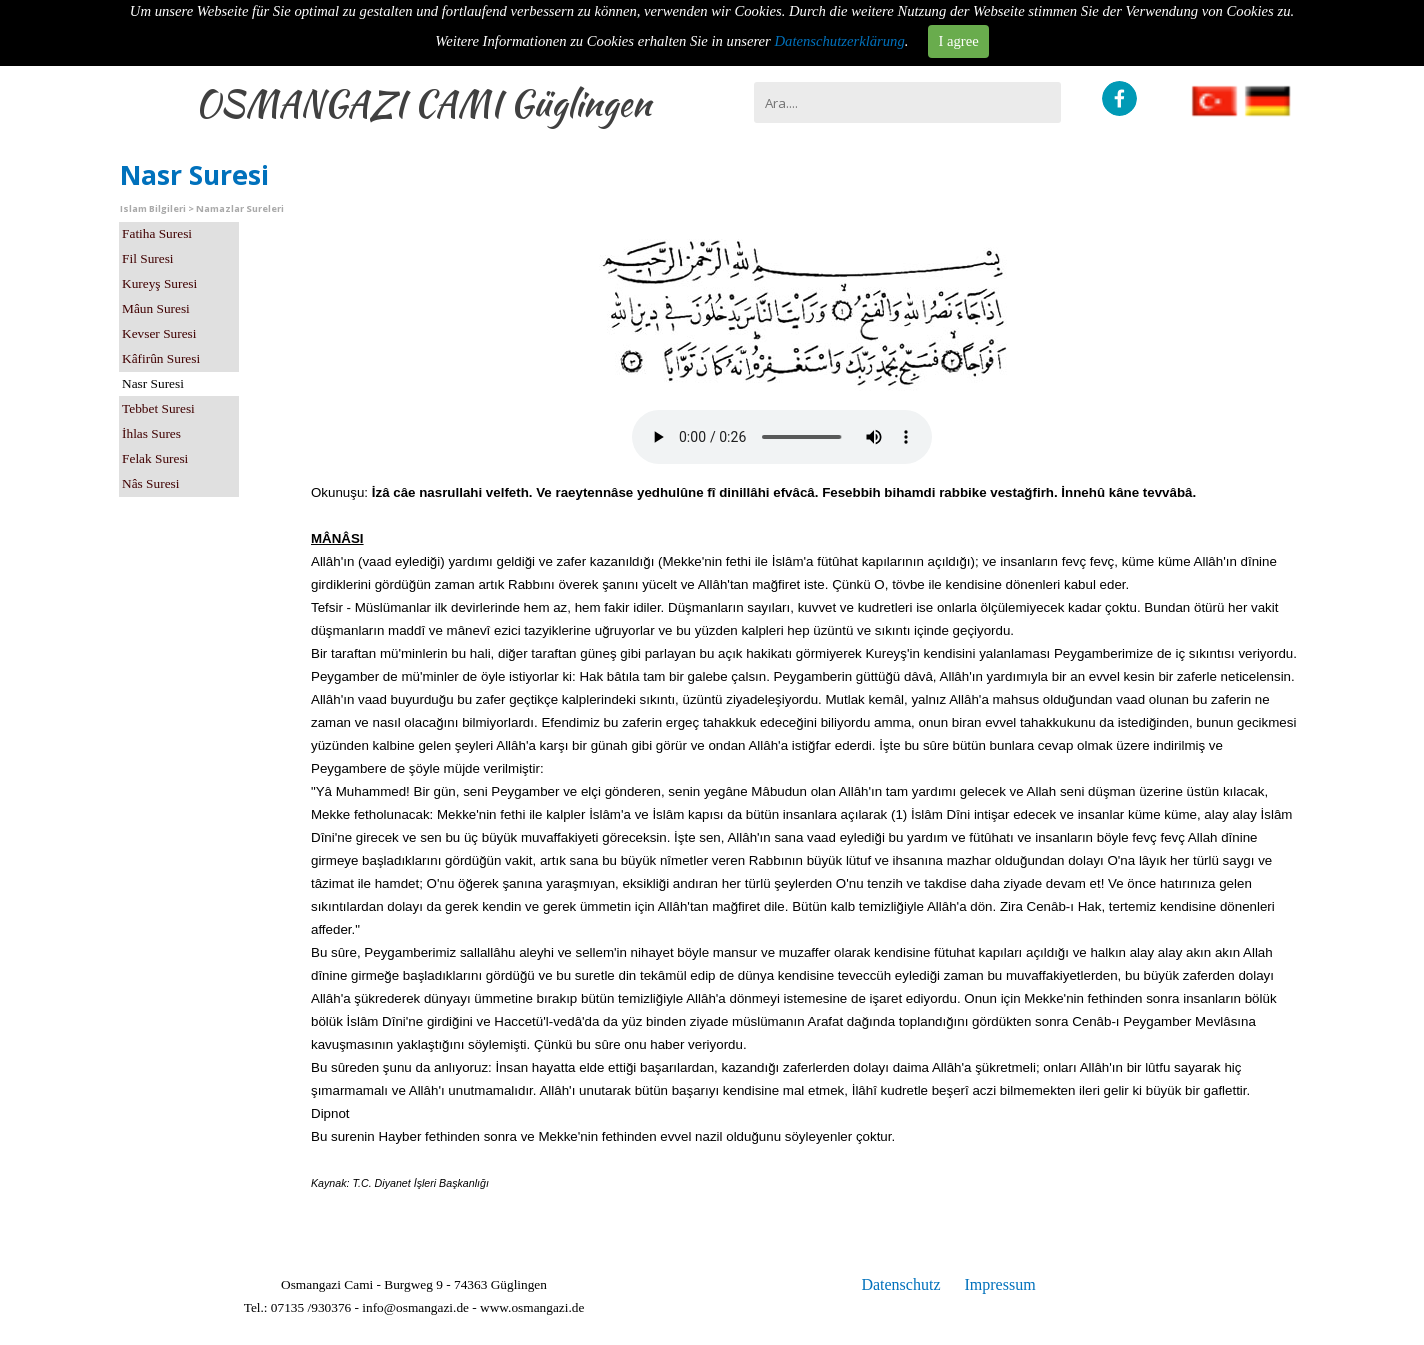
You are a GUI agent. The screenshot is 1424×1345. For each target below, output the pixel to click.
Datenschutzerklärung (840, 41)
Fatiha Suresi (157, 233)
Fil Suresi (147, 258)
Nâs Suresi (150, 483)
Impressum (999, 1284)
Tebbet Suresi (158, 408)
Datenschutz (900, 1284)
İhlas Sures (151, 433)
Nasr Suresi (153, 383)
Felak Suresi (155, 458)
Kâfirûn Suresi (161, 358)
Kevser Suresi (159, 333)
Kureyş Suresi (159, 283)
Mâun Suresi (156, 308)
